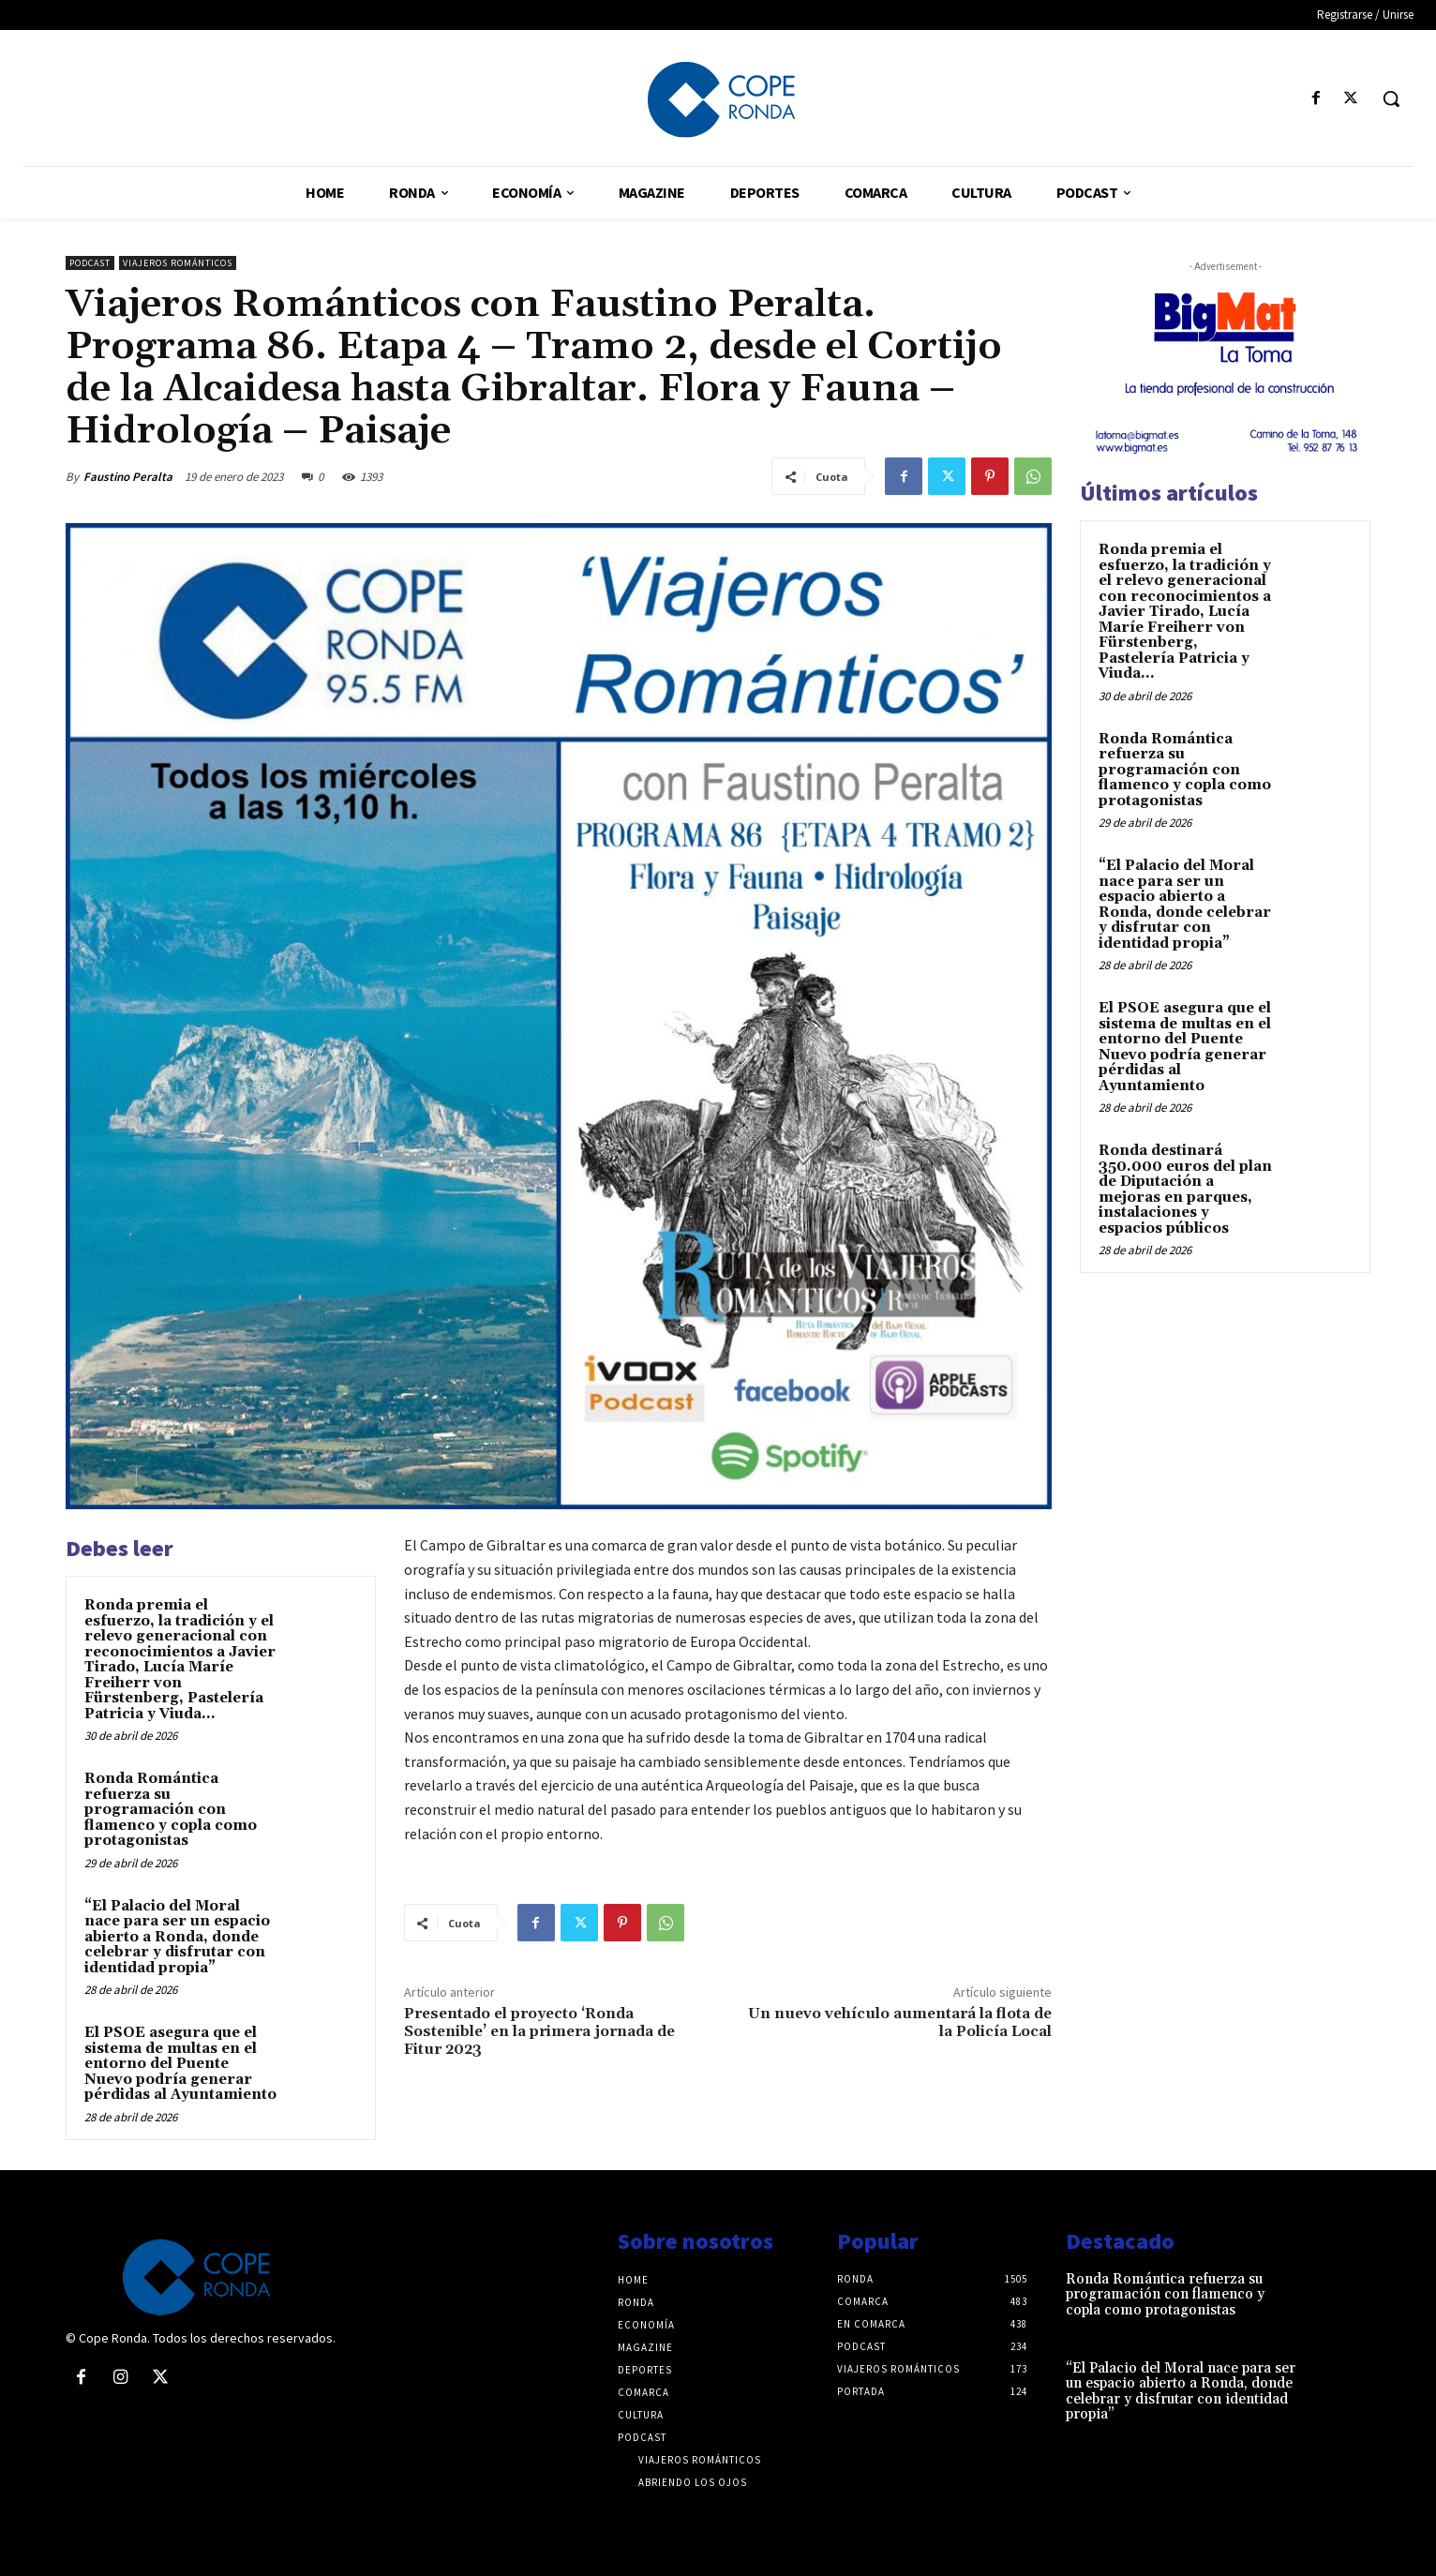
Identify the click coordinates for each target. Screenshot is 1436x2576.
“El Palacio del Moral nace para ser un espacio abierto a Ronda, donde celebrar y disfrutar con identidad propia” (177, 1937)
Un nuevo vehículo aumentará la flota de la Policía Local (900, 2022)
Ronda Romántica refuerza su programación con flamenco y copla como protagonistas (170, 1810)
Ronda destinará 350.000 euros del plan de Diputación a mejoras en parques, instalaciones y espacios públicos (1185, 1189)
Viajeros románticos (177, 263)
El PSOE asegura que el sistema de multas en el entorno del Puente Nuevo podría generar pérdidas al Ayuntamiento (180, 2064)
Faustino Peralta (127, 477)
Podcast (90, 263)
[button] (1391, 98)
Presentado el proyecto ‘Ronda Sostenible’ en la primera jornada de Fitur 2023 (539, 2031)
